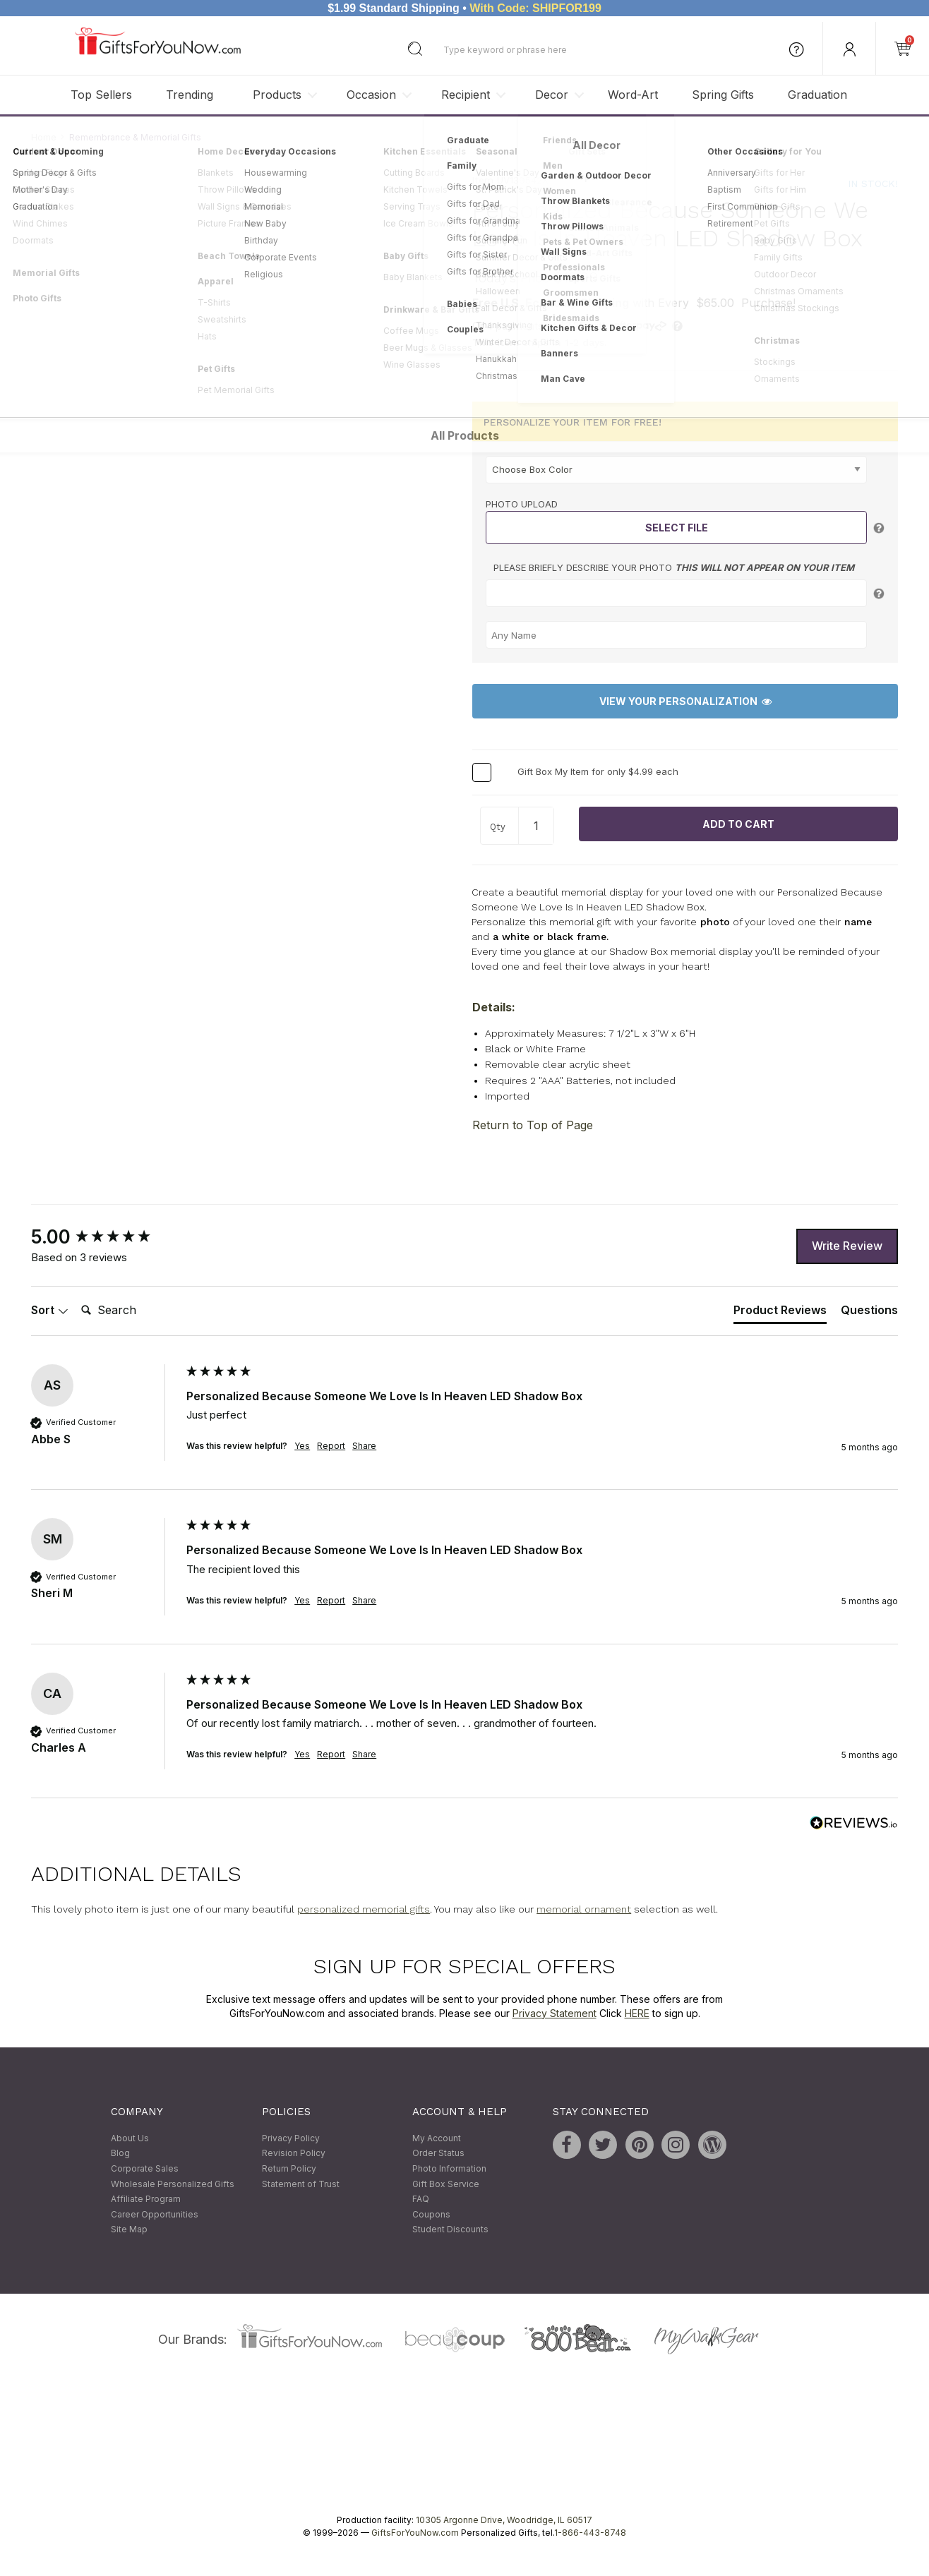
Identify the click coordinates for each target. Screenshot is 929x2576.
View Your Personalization (685, 702)
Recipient (465, 95)
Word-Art (633, 95)
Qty (497, 826)
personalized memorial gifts (363, 1909)
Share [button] (364, 1446)
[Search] (132, 1311)
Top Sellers (101, 95)
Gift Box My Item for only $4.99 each (597, 771)
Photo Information (449, 2168)
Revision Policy (293, 2153)
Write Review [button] (847, 1246)
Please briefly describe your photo (673, 568)
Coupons (431, 2214)
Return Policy (289, 2168)
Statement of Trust (301, 2184)
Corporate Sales (145, 2168)
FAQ (420, 2199)
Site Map (129, 2230)
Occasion (371, 95)
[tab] (780, 1313)
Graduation (817, 95)
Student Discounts (450, 2230)
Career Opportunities (154, 2214)
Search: (75, 1295)
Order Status (438, 2153)
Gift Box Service (445, 2184)
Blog (120, 2153)
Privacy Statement (555, 2013)
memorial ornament (584, 1909)
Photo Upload (522, 504)
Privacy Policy (291, 2138)
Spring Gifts (723, 95)
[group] (105, 1237)
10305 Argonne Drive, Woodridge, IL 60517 (504, 2520)
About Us (130, 2138)
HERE (637, 2013)
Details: (493, 1007)
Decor (551, 95)
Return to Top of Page (532, 1125)
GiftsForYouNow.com (415, 2532)
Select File (676, 528)
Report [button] (331, 1446)
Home (43, 137)
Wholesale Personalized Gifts (172, 2184)
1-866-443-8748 (590, 2532)
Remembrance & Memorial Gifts (135, 137)
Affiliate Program (146, 2199)
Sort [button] (49, 1311)
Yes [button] (302, 1446)
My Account (436, 2138)
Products (277, 95)
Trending (189, 95)
